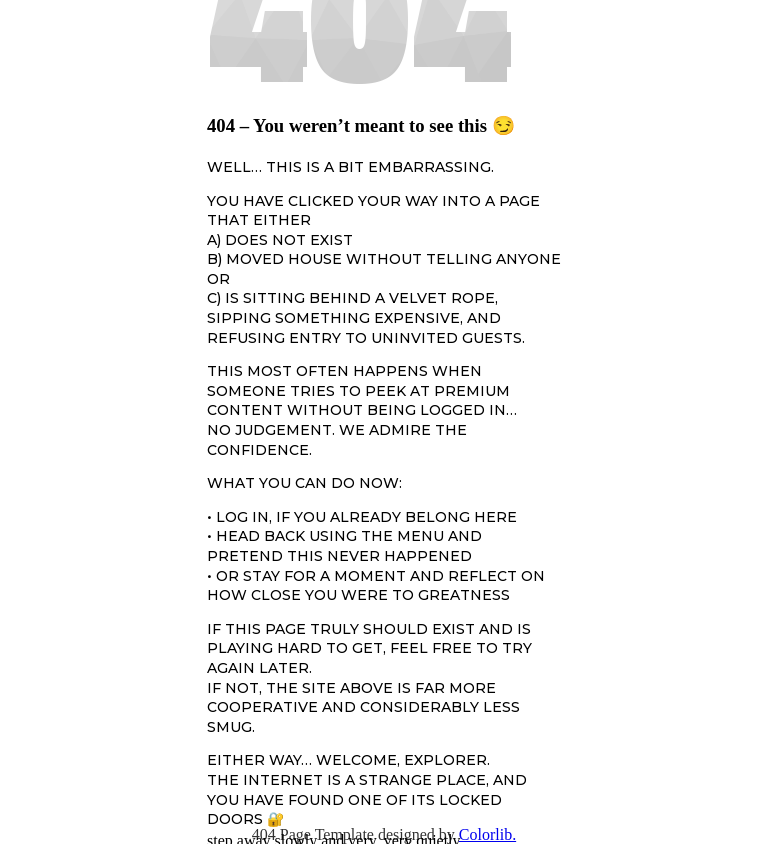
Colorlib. (487, 834)
